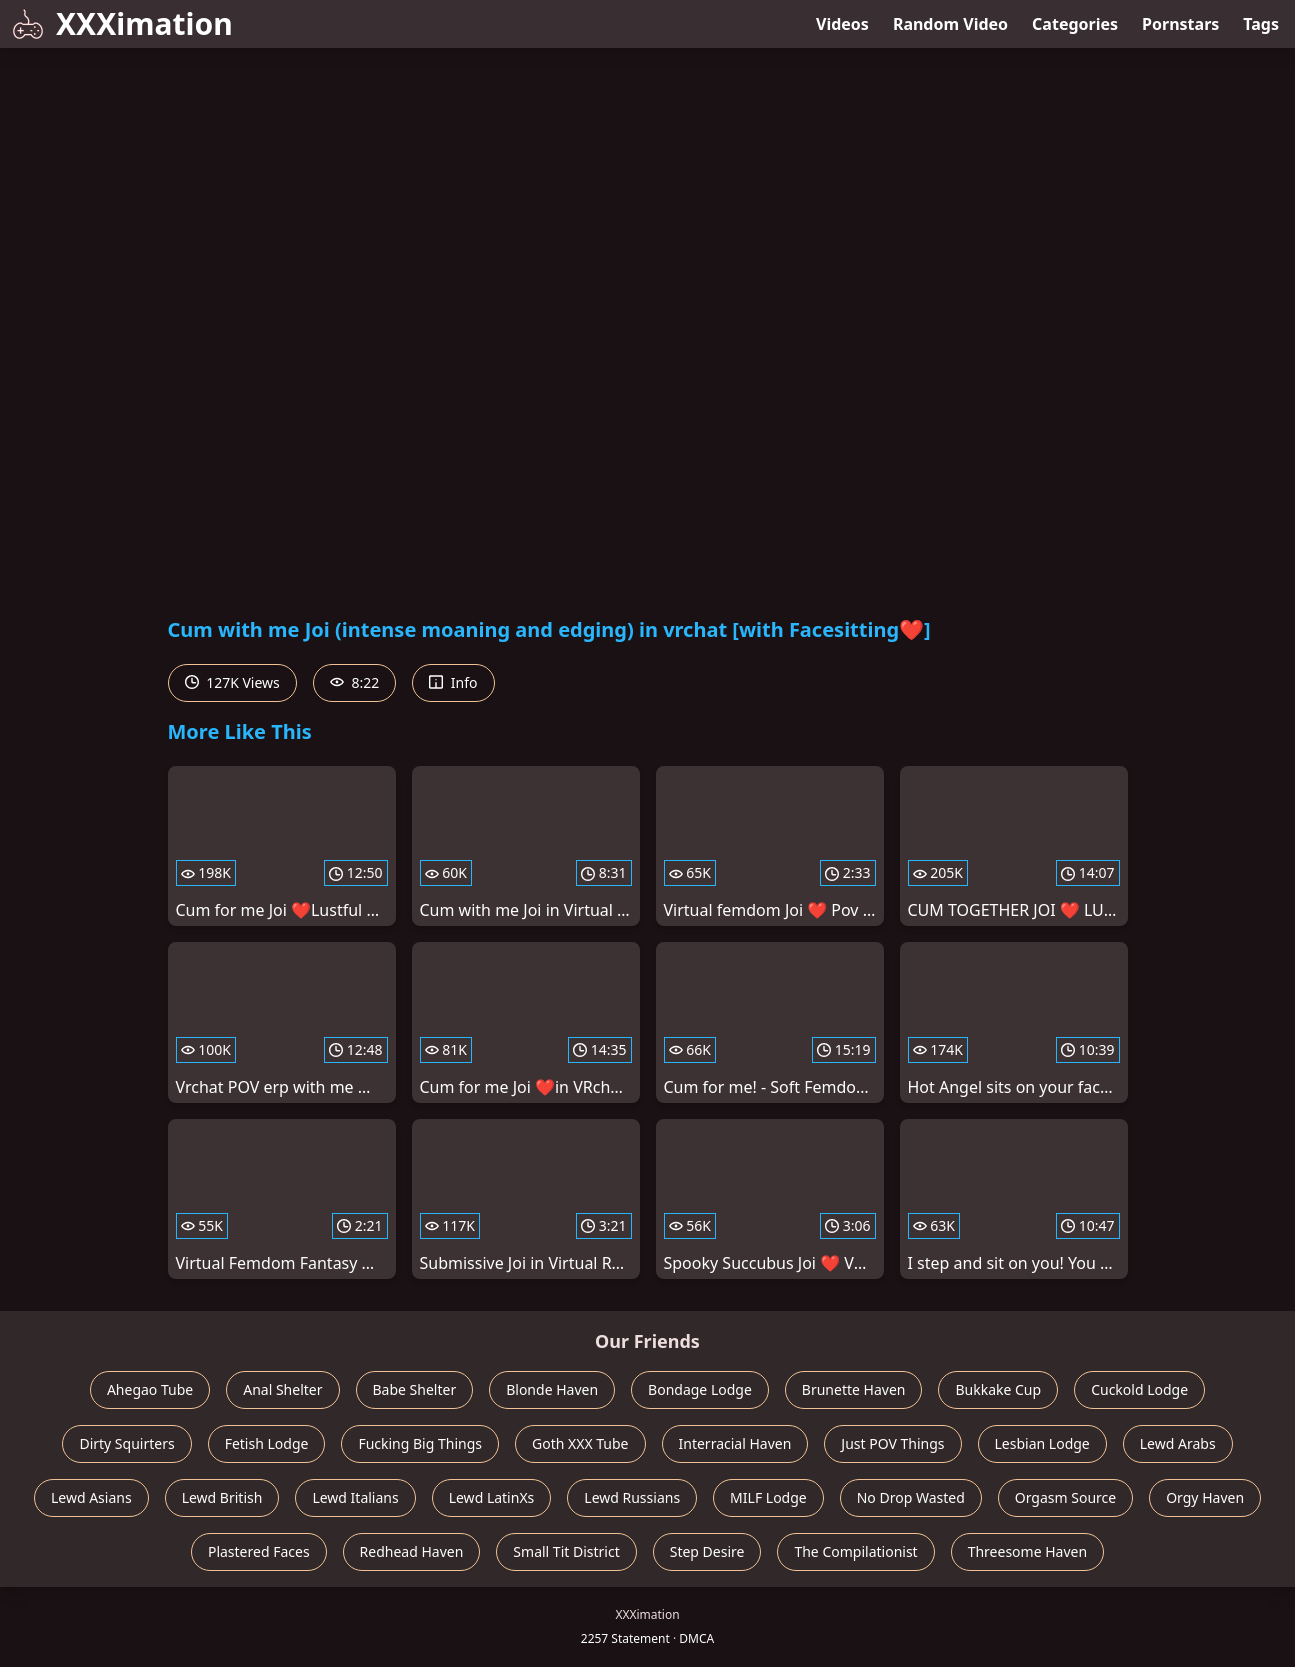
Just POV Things (892, 1443)
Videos (842, 24)
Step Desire (707, 1551)
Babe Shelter (415, 1389)
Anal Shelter (282, 1389)
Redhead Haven (412, 1551)
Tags (1261, 24)
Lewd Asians (91, 1497)
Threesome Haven (1027, 1551)
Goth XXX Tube (580, 1443)
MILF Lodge (768, 1497)
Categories (1075, 24)
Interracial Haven (735, 1443)
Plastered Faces (259, 1551)
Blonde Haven (552, 1389)
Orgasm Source (1065, 1497)
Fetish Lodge (267, 1443)
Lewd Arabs (1178, 1443)
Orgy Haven (1205, 1497)
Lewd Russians (632, 1497)
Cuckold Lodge (1139, 1389)
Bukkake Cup (998, 1389)
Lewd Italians (355, 1497)
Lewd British (222, 1497)
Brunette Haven (854, 1389)
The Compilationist (855, 1551)
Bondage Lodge (700, 1389)
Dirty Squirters (126, 1443)
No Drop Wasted (911, 1497)
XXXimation (122, 23)
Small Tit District (566, 1551)
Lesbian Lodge (1042, 1443)
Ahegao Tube (150, 1389)
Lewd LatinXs (492, 1497)
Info (453, 682)
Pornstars (1180, 24)
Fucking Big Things (420, 1443)
